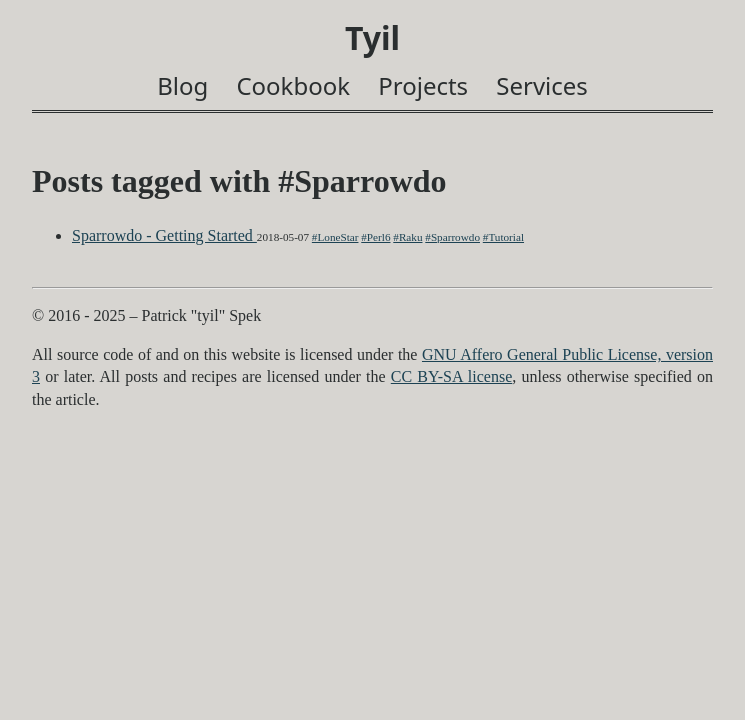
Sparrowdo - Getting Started (164, 235)
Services (542, 85)
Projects (423, 85)
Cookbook (293, 85)
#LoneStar (335, 237)
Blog (182, 85)
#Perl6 (375, 237)
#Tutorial (503, 237)
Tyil (372, 37)
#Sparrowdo (452, 237)
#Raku (407, 237)
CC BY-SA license (452, 376)
